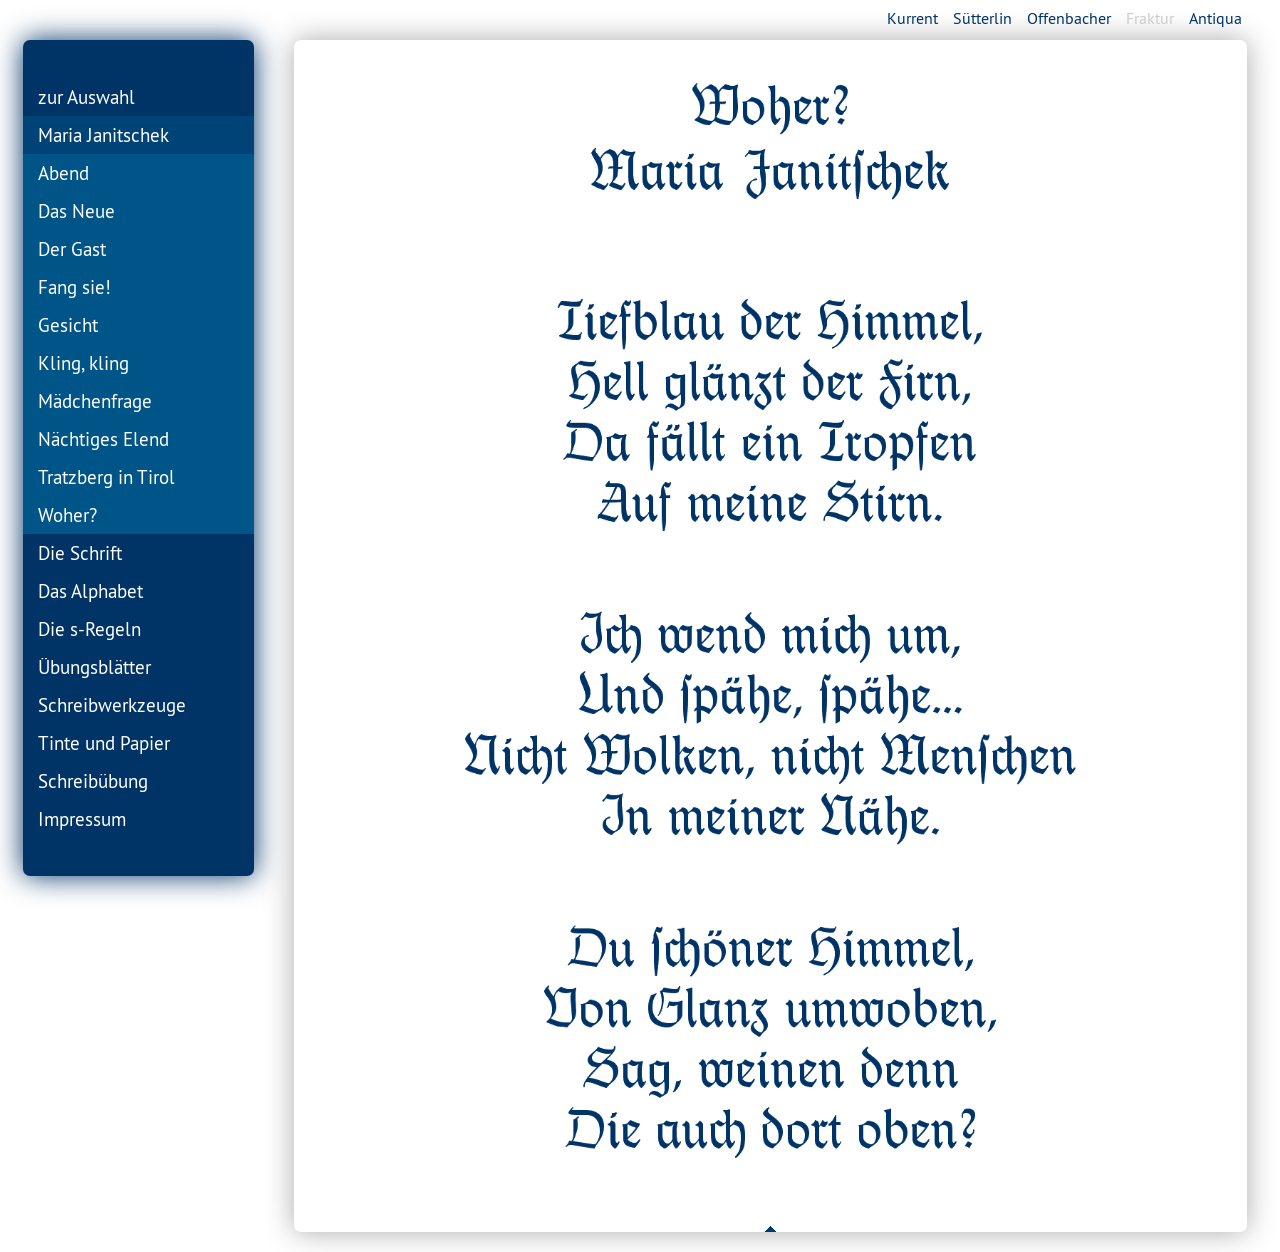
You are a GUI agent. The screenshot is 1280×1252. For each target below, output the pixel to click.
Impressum (82, 819)
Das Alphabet (90, 591)
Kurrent (912, 18)
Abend (63, 173)
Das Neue (76, 211)
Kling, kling (83, 363)
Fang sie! (74, 287)
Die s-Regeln (89, 629)
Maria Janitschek (103, 135)
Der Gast (72, 249)
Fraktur (1150, 18)
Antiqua (1215, 18)
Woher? (67, 515)
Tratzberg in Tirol (106, 477)
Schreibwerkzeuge (112, 705)
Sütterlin (982, 18)
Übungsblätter (94, 667)
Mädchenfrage (95, 401)
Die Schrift (80, 553)
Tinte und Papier (104, 743)
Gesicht (68, 325)
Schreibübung (93, 781)
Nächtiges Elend (103, 439)
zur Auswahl (86, 97)
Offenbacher (1069, 18)
